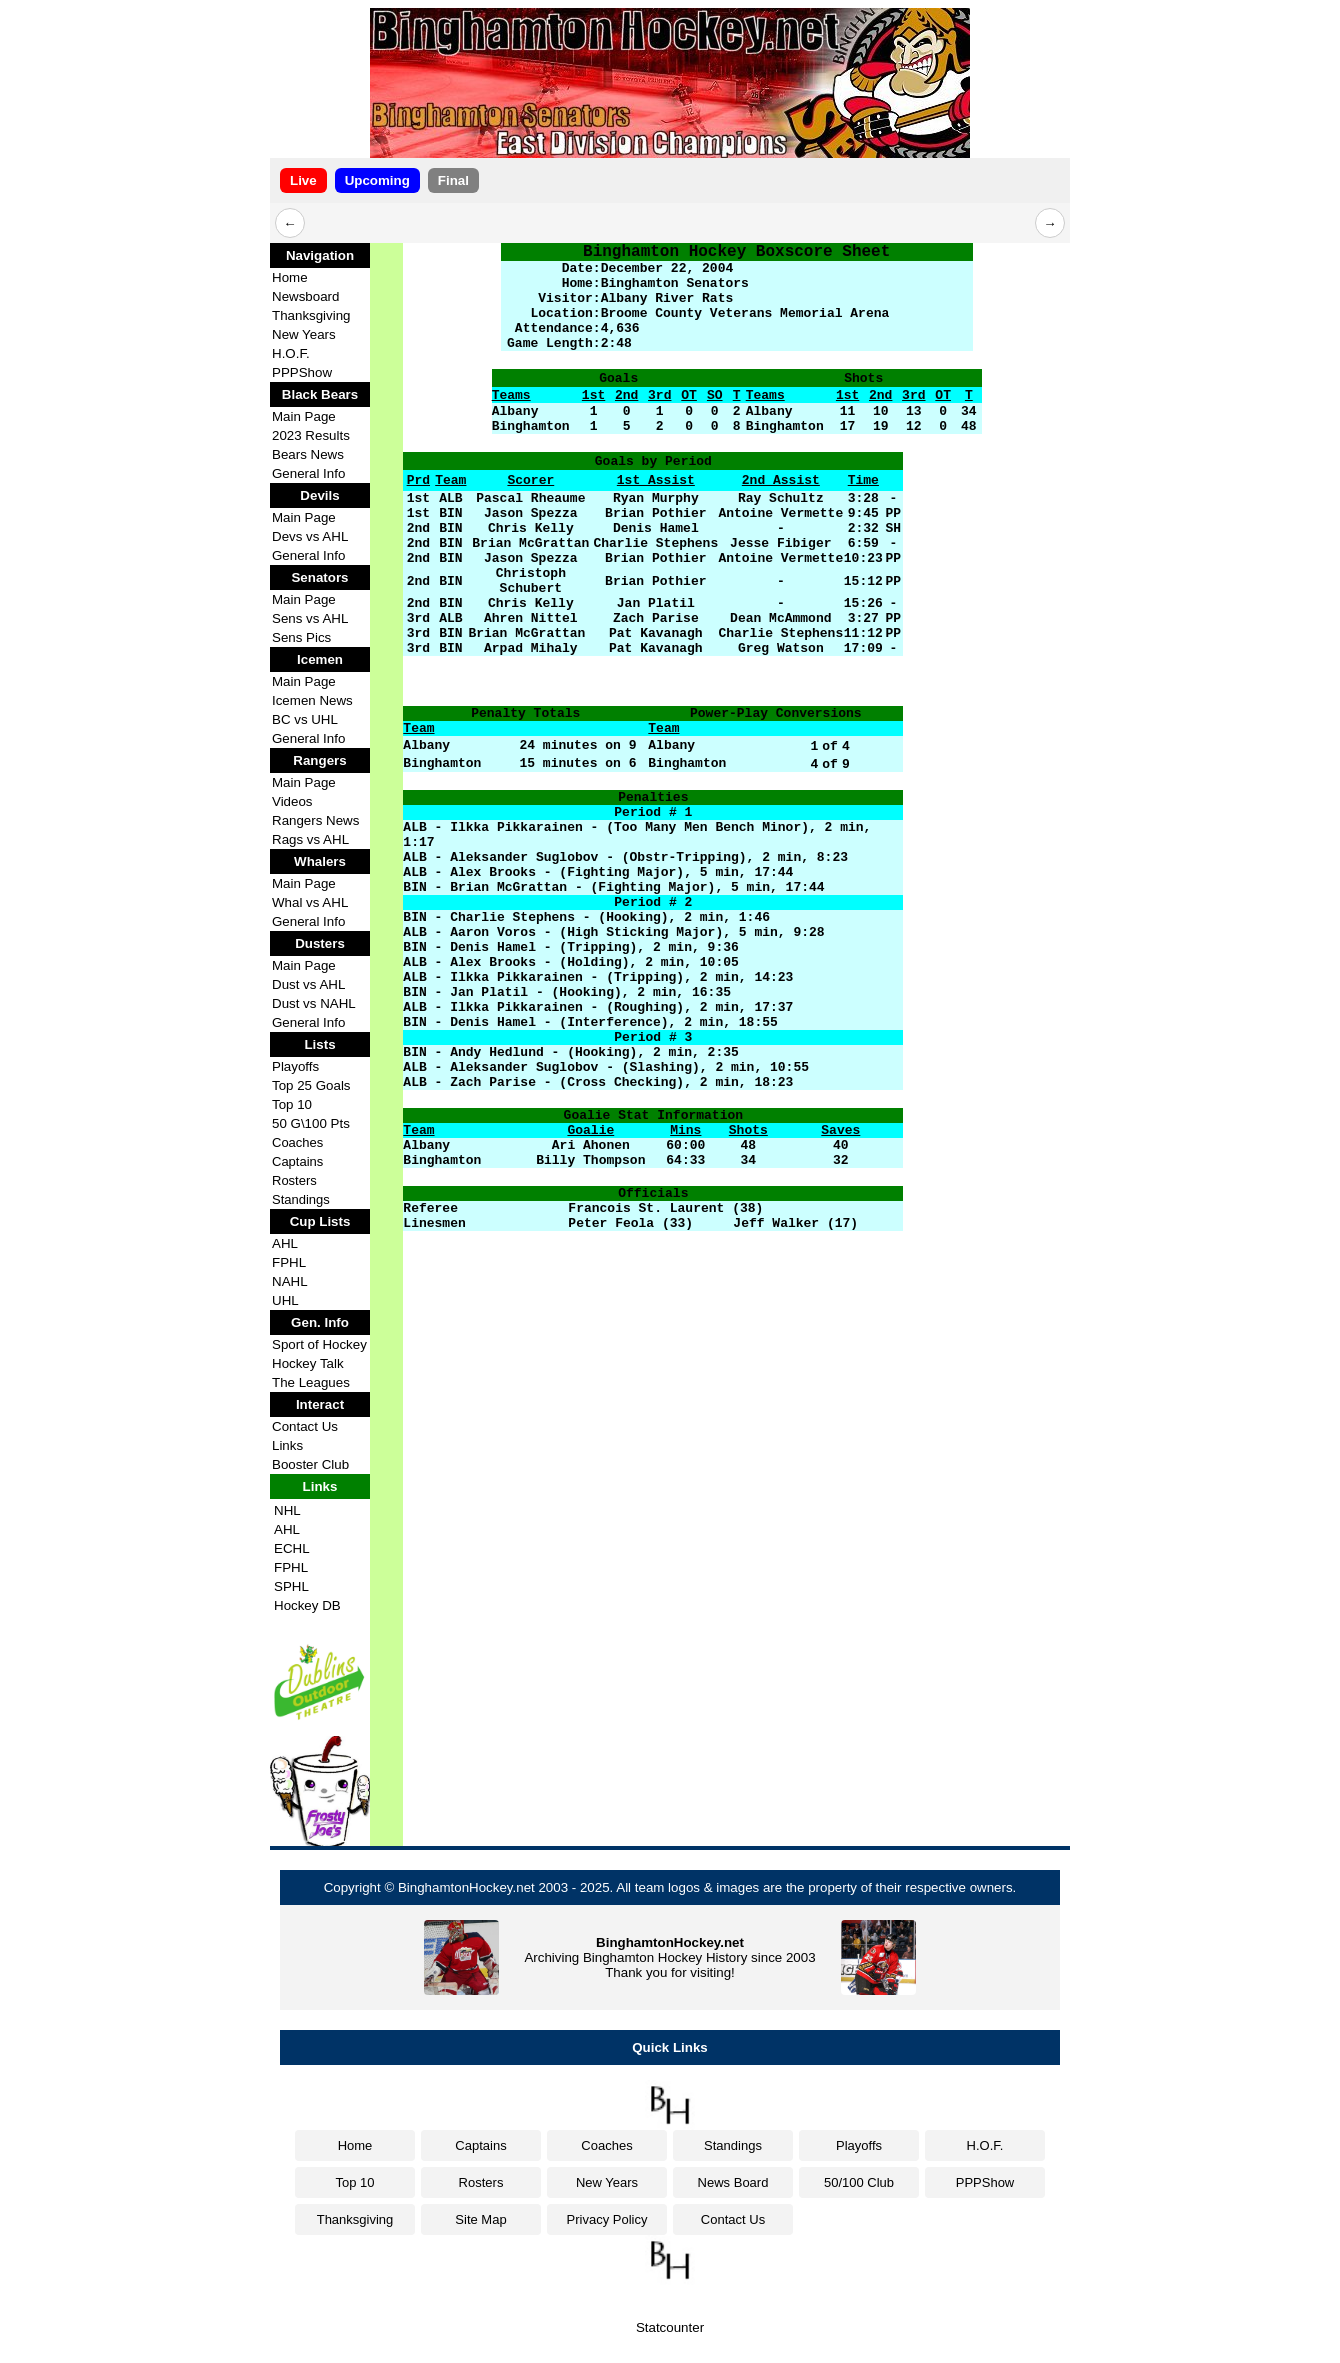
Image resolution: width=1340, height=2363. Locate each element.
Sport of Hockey (319, 1344)
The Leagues (311, 1382)
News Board (733, 2182)
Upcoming (377, 180)
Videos (292, 801)
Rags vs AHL (310, 839)
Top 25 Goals (311, 1085)
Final (453, 180)
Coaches (297, 1142)
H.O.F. (291, 353)
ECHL (292, 1548)
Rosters (294, 1180)
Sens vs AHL (310, 618)
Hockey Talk (308, 1363)
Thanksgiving (311, 315)
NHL (287, 1510)
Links (287, 1445)
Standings (301, 1199)
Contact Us (305, 1426)
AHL (285, 1243)
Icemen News (312, 700)
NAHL (290, 1281)
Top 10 (292, 1104)
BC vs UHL (305, 719)
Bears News (308, 454)
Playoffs (295, 1066)
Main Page (304, 416)
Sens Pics (301, 637)
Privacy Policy (607, 2219)
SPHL (291, 1586)
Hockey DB (307, 1605)
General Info (308, 473)
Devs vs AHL (310, 536)
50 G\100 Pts (311, 1123)
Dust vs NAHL (314, 1003)
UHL (285, 1300)
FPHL (289, 1262)
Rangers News (315, 820)
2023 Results (311, 435)
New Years (304, 334)
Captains (297, 1161)
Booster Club (310, 1464)
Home (290, 277)
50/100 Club (859, 2182)
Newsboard (305, 296)
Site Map (480, 2219)
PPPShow (302, 372)
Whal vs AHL (310, 902)
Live (303, 180)
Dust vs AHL (308, 984)
